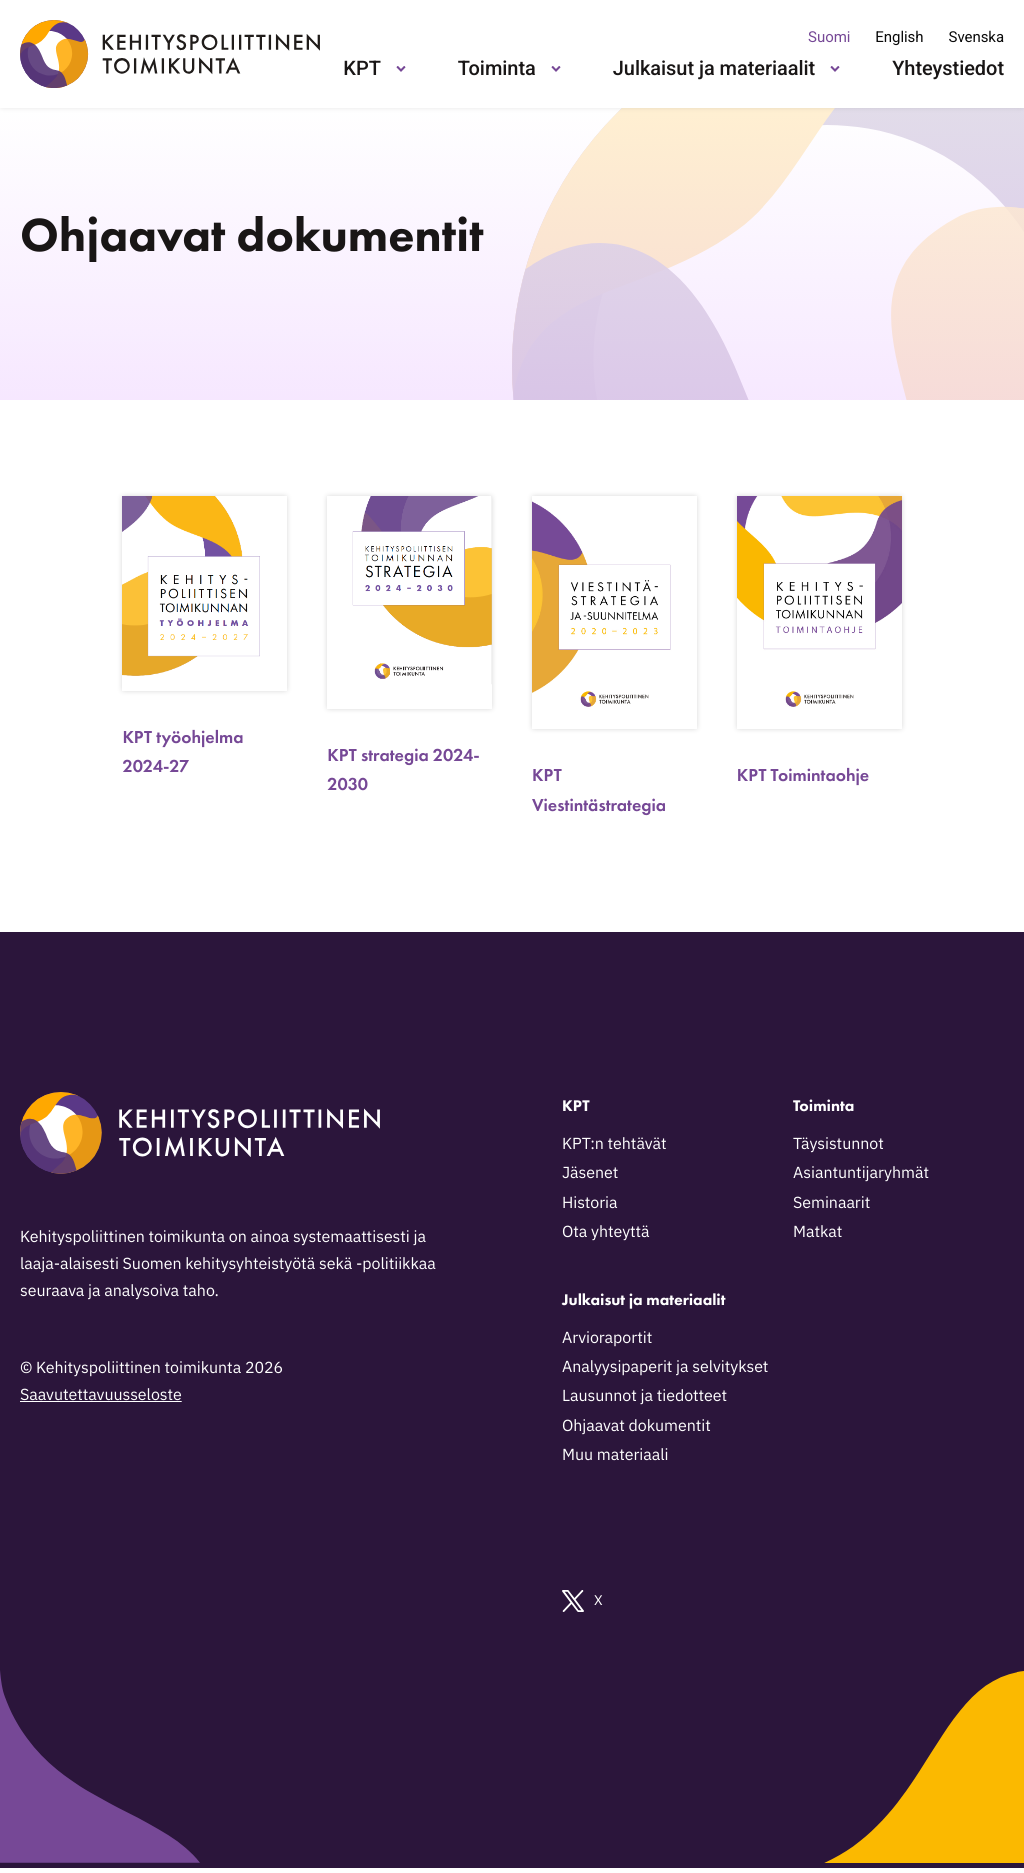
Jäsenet (590, 1173)
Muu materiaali (615, 1455)
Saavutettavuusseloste (101, 1395)
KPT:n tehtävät (614, 1144)
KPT (361, 68)
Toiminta (497, 68)
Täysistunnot (838, 1144)
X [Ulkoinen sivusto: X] (582, 1601)
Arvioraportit (607, 1338)
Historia (590, 1203)
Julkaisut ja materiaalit (714, 68)
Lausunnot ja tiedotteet (644, 1396)
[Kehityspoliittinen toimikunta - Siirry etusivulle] (170, 54)
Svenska (976, 37)
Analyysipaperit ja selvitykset (665, 1367)
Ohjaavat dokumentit (636, 1426)
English (899, 37)
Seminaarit (831, 1203)
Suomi (829, 37)
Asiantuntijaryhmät (861, 1173)
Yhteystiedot (948, 68)
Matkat (817, 1232)
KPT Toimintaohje (803, 775)
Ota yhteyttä (606, 1232)
